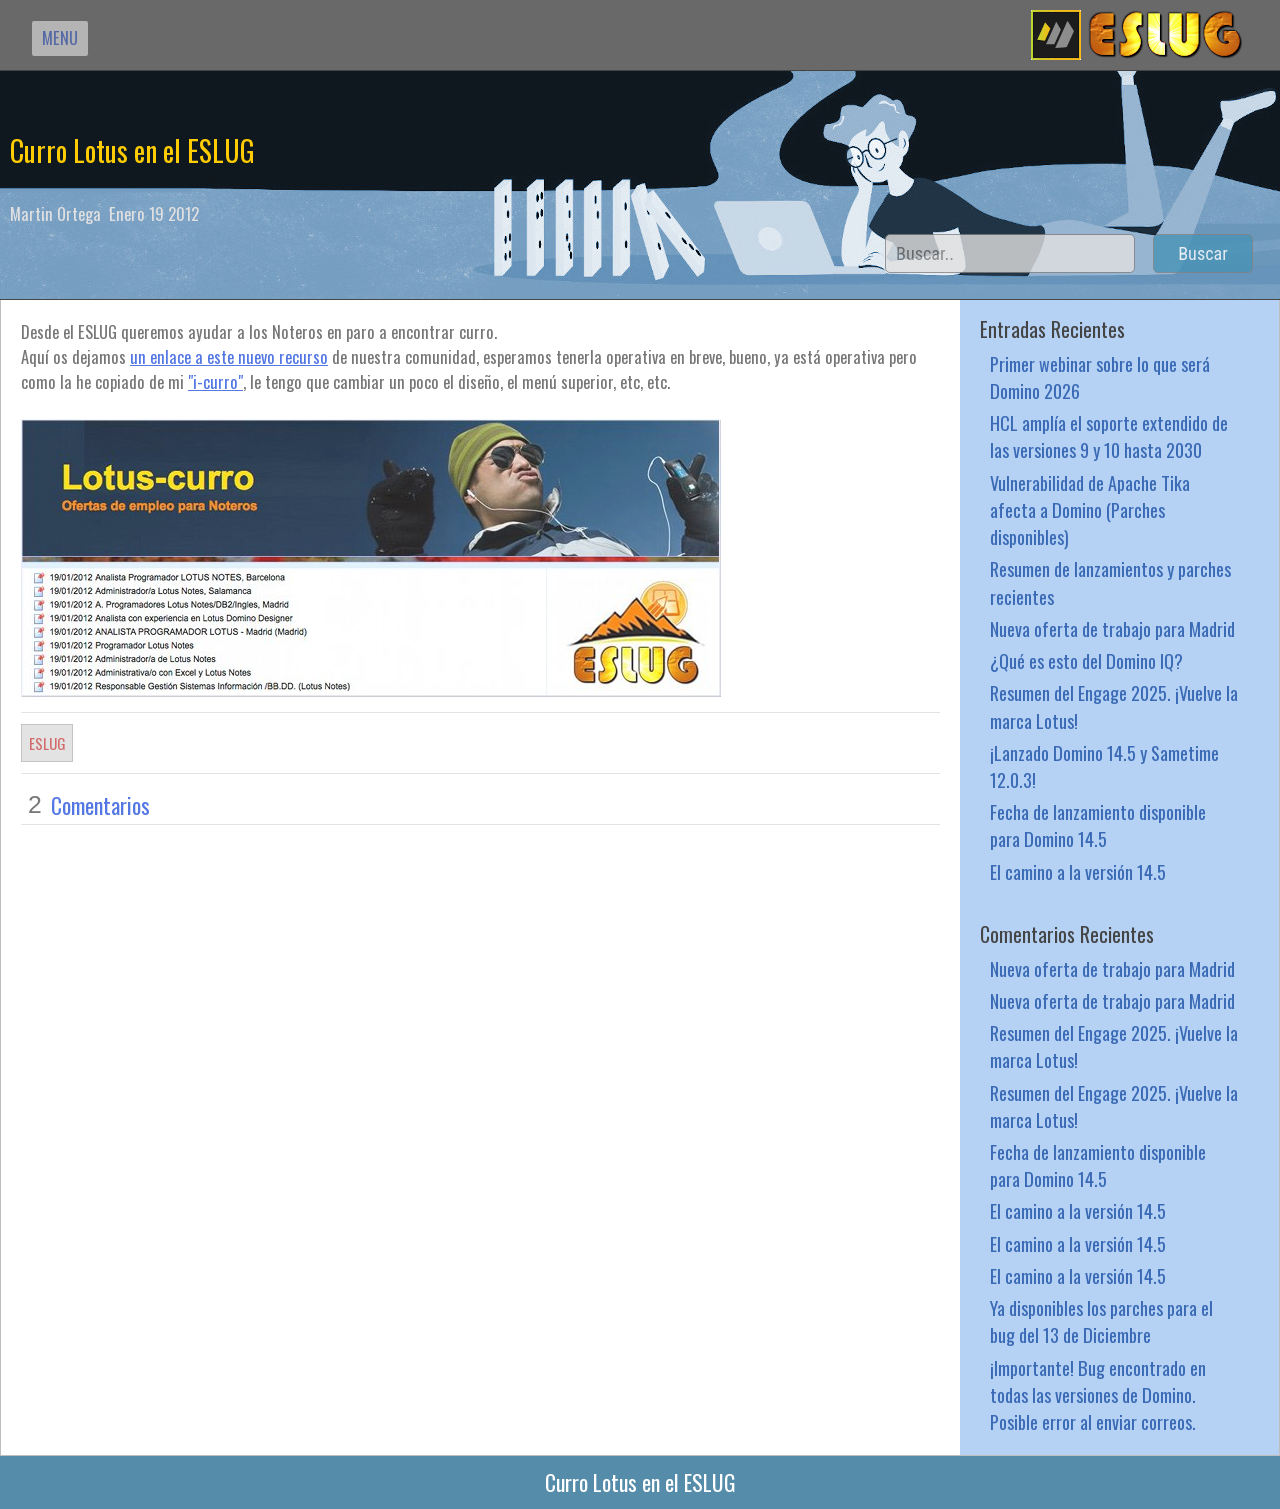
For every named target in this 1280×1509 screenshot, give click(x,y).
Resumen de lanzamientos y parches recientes (1110, 582)
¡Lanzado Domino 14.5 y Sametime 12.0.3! (1104, 766)
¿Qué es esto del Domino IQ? (1086, 660)
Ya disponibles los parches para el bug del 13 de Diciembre (1101, 1321)
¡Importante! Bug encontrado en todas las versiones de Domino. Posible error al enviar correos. (1098, 1394)
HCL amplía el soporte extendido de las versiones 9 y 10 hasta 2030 (1109, 436)
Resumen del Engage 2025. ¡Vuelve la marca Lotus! (1114, 706)
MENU (60, 37)
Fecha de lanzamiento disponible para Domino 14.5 (1098, 825)
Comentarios (100, 805)
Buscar (1203, 253)
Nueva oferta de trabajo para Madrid (1112, 628)
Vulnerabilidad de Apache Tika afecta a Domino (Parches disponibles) (1090, 509)
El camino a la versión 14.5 (1078, 871)
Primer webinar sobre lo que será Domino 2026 (1100, 377)
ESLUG (47, 743)
